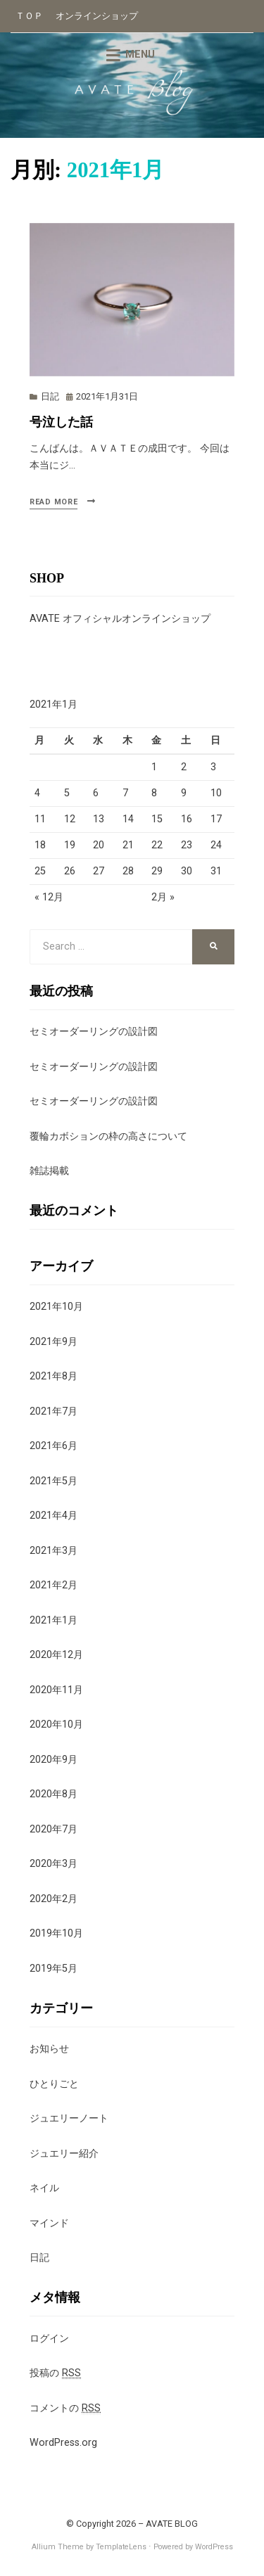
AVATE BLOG (172, 2523)
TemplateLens (121, 2546)
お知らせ (49, 2049)
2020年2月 (53, 1899)
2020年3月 (53, 1864)
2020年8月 (53, 1794)
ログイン (49, 2339)
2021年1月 (53, 1620)
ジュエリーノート (69, 2118)
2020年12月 (56, 1655)
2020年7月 (53, 1829)
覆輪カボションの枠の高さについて (108, 1136)
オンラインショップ (97, 16)
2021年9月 (53, 1342)
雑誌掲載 (49, 1171)
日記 (50, 396)
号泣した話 (61, 422)
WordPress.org (63, 2443)
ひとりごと (54, 2084)
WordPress (214, 2546)
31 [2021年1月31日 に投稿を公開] (216, 871)
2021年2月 (53, 1585)
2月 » (163, 897)
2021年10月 (56, 1307)
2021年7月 (53, 1411)
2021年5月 (53, 1481)
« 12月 (48, 897)
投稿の (55, 2373)
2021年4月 (53, 1516)
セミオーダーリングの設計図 (94, 1032)
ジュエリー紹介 (64, 2154)
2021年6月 (53, 1446)
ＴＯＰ (29, 16)
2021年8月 (53, 1376)
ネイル (44, 2188)
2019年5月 (53, 1969)
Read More (53, 501)
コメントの (65, 2408)
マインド (49, 2223)
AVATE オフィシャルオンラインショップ (120, 619)
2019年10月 (56, 1933)
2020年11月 (56, 1690)
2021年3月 (53, 1551)
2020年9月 (53, 1760)
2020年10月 (56, 1724)
